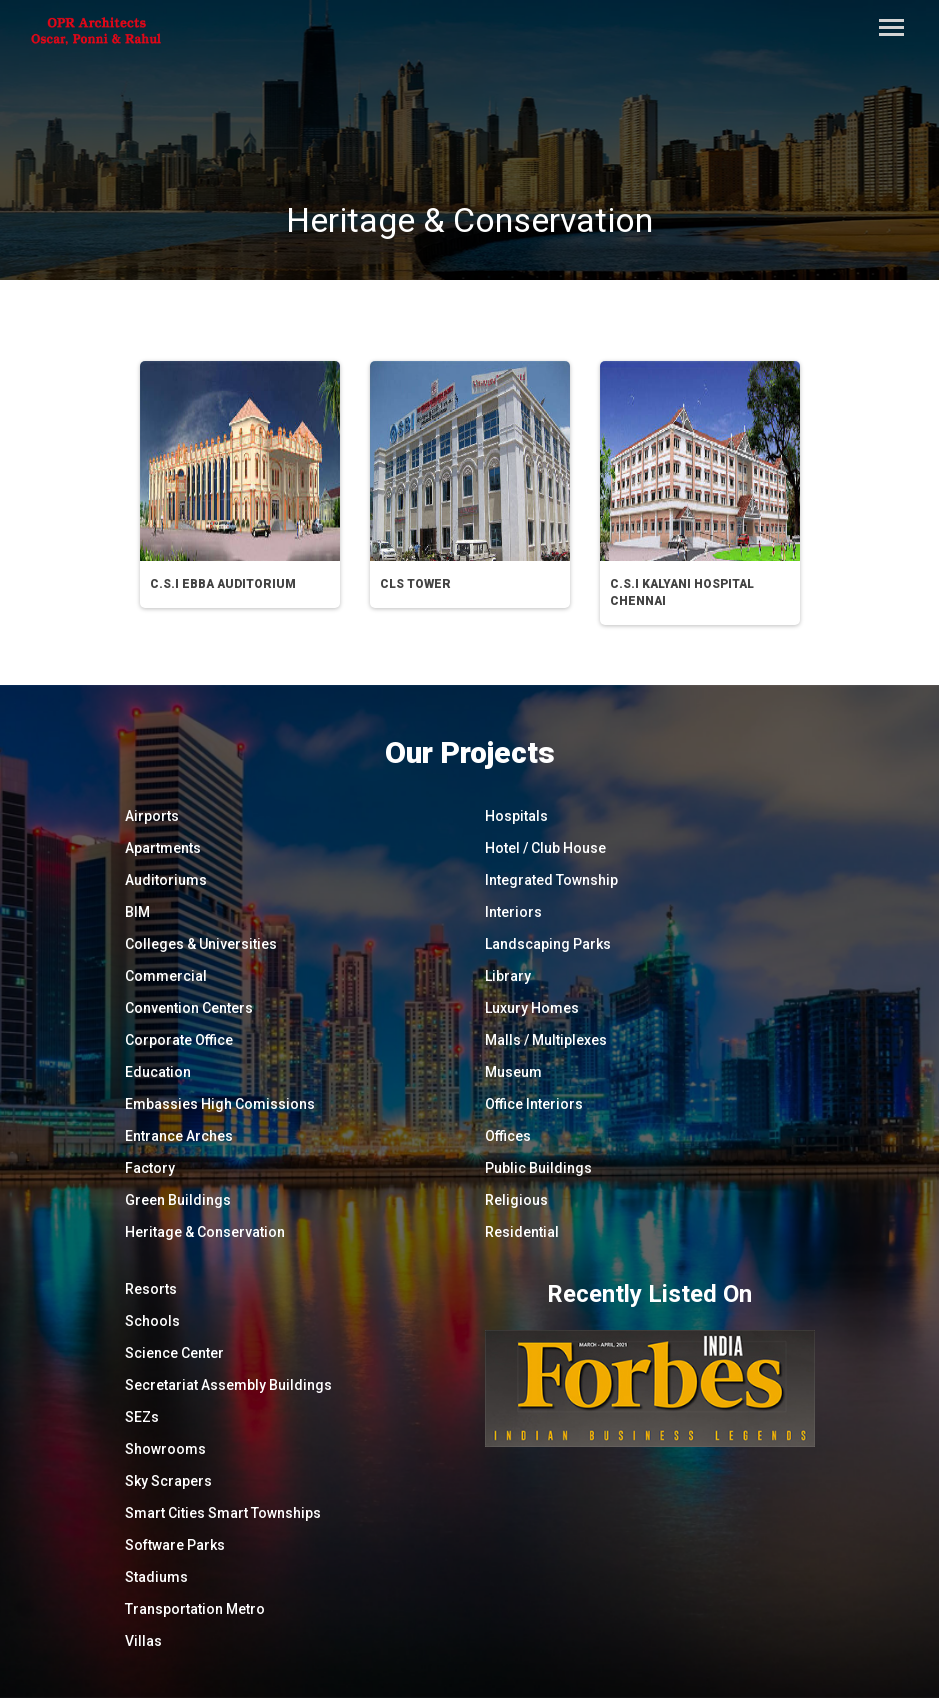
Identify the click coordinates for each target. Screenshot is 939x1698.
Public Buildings (538, 1168)
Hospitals (516, 816)
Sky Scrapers (168, 1481)
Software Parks (175, 1545)
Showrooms (165, 1449)
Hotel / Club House (545, 848)
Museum (513, 1072)
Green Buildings (178, 1200)
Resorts (151, 1289)
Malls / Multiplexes (546, 1040)
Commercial (166, 976)
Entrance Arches (179, 1136)
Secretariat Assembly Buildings (228, 1385)
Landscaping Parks (548, 944)
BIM (137, 912)
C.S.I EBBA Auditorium (223, 584)
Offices (508, 1136)
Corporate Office (179, 1040)
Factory (150, 1168)
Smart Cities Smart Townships (223, 1513)
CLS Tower (415, 584)
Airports (152, 816)
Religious (516, 1200)
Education (158, 1072)
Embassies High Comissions (220, 1104)
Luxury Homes (532, 1008)
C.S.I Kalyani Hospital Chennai (682, 592)
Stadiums (156, 1577)
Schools (152, 1321)
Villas (143, 1641)
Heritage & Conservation (205, 1232)
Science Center (174, 1353)
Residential (522, 1232)
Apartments (163, 848)
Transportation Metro (195, 1609)
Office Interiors (534, 1104)
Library (508, 976)
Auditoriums (166, 880)
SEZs (142, 1417)
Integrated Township (551, 880)
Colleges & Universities (201, 944)
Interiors (513, 912)
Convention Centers (189, 1008)
